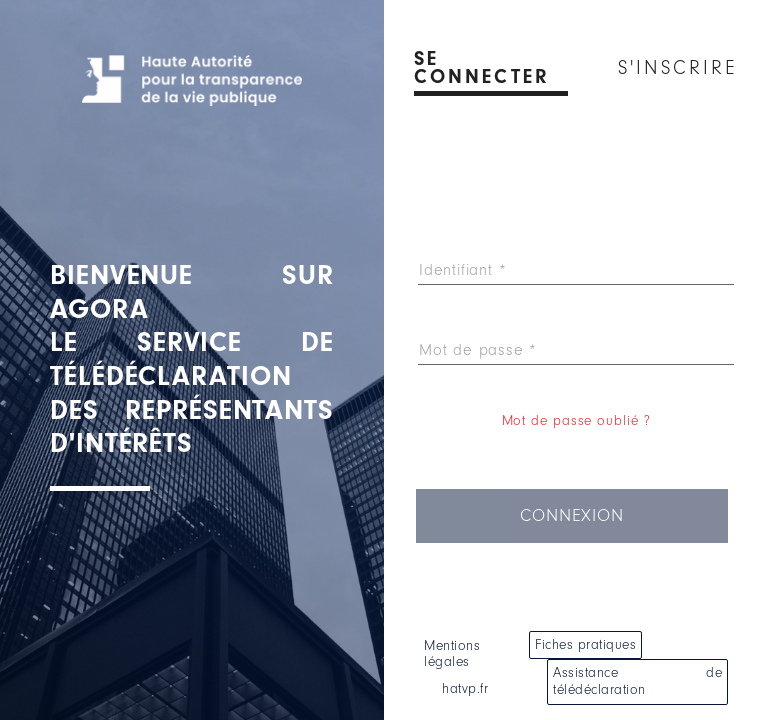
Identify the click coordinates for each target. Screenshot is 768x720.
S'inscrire (678, 68)
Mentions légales (452, 654)
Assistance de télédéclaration (637, 681)
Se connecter (482, 68)
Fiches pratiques (585, 644)
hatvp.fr (465, 688)
